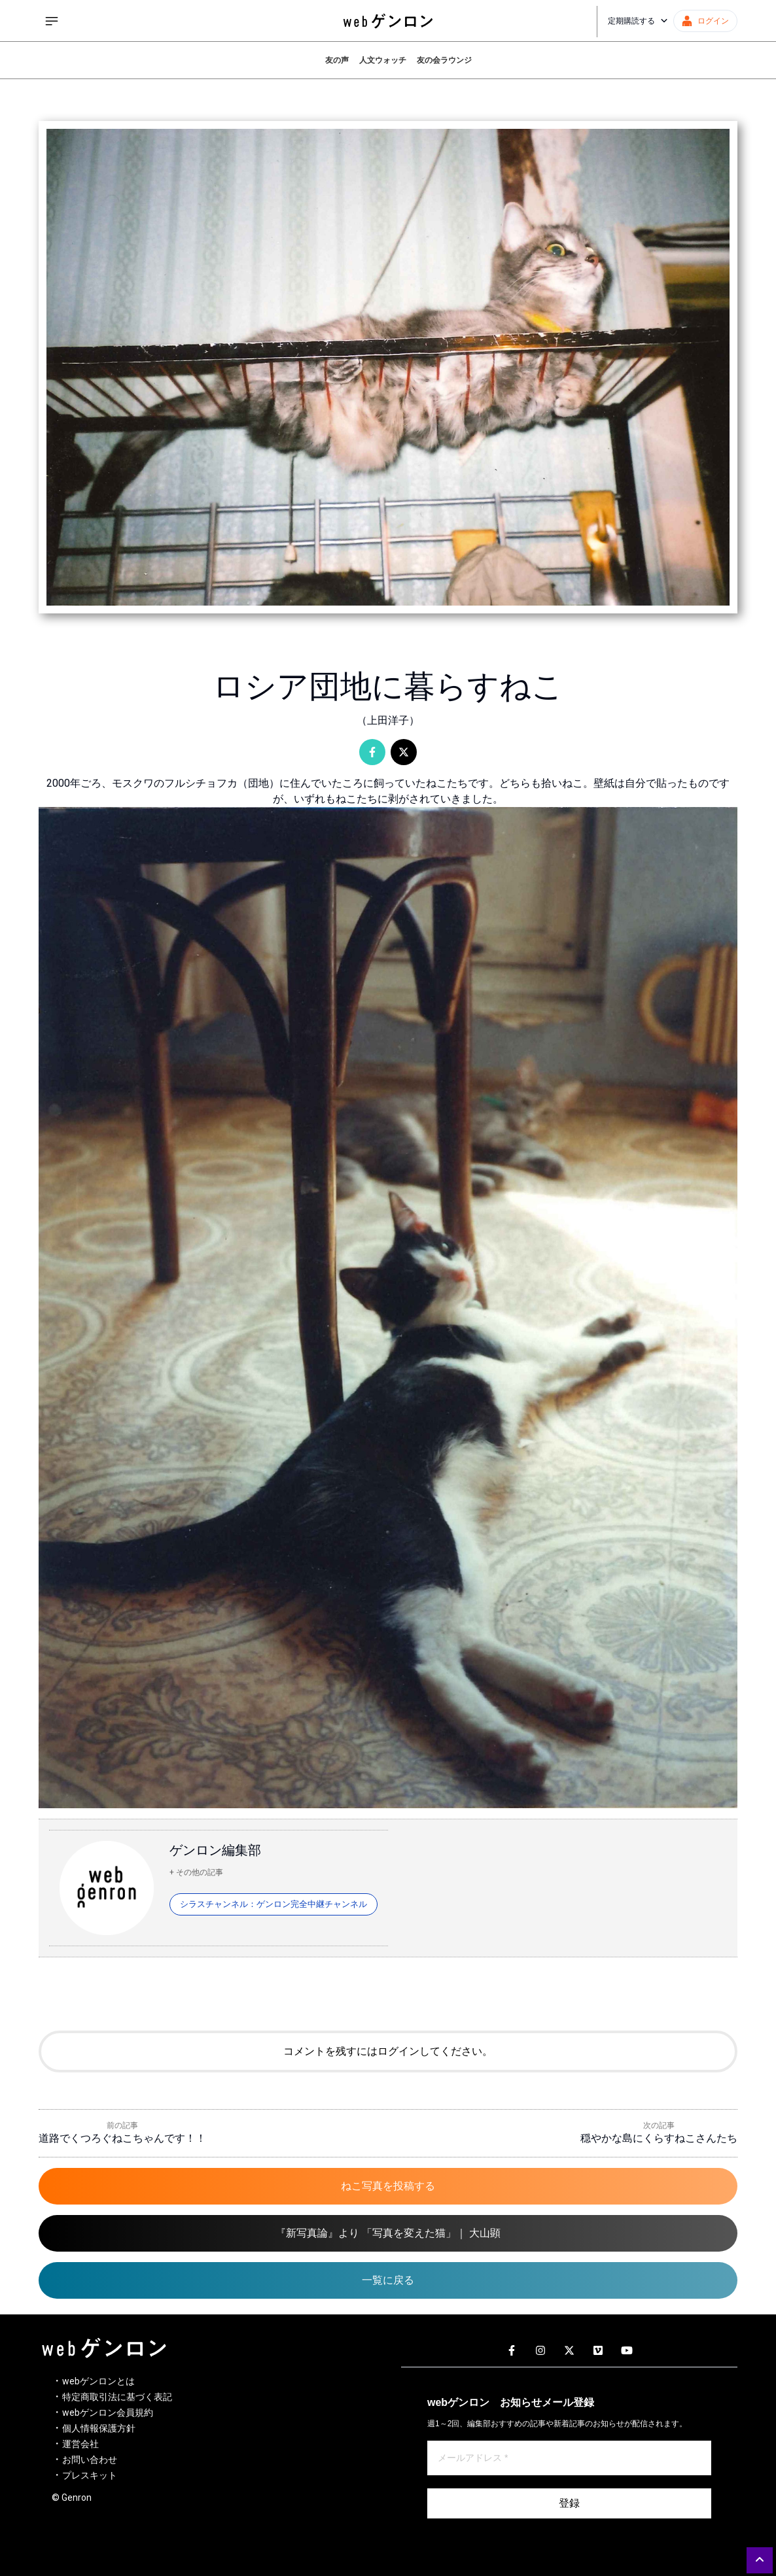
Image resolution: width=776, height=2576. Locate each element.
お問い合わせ (89, 2459)
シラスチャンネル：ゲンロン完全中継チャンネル (273, 1904)
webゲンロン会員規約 (107, 2412)
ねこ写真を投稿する (388, 2186)
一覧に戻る (388, 2280)
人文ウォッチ (382, 60)
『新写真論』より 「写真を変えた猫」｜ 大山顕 (388, 2233)
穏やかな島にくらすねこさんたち (658, 2138)
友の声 (337, 60)
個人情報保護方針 (98, 2428)
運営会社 (80, 2444)
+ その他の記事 (196, 1872)
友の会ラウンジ (444, 60)
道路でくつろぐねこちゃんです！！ (122, 2138)
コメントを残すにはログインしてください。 (388, 2051)
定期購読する (638, 21)
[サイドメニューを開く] (52, 21)
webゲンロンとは (98, 2381)
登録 (569, 2503)
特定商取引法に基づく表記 (117, 2397)
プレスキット (89, 2475)
